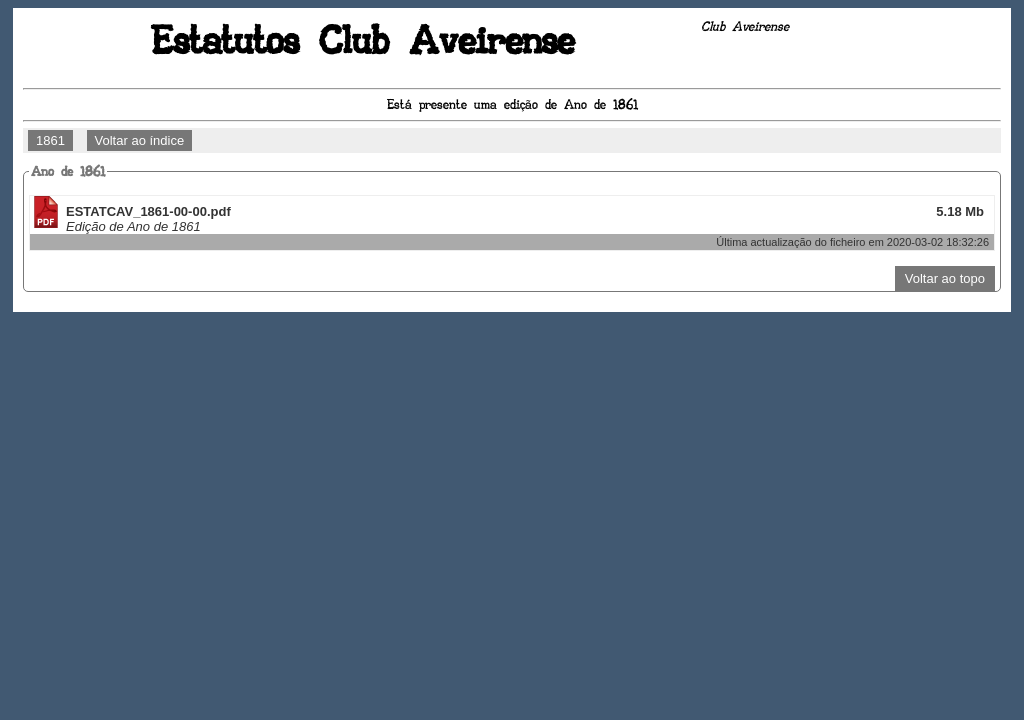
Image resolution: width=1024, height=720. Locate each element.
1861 (50, 140)
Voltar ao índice (140, 140)
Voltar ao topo (945, 278)
